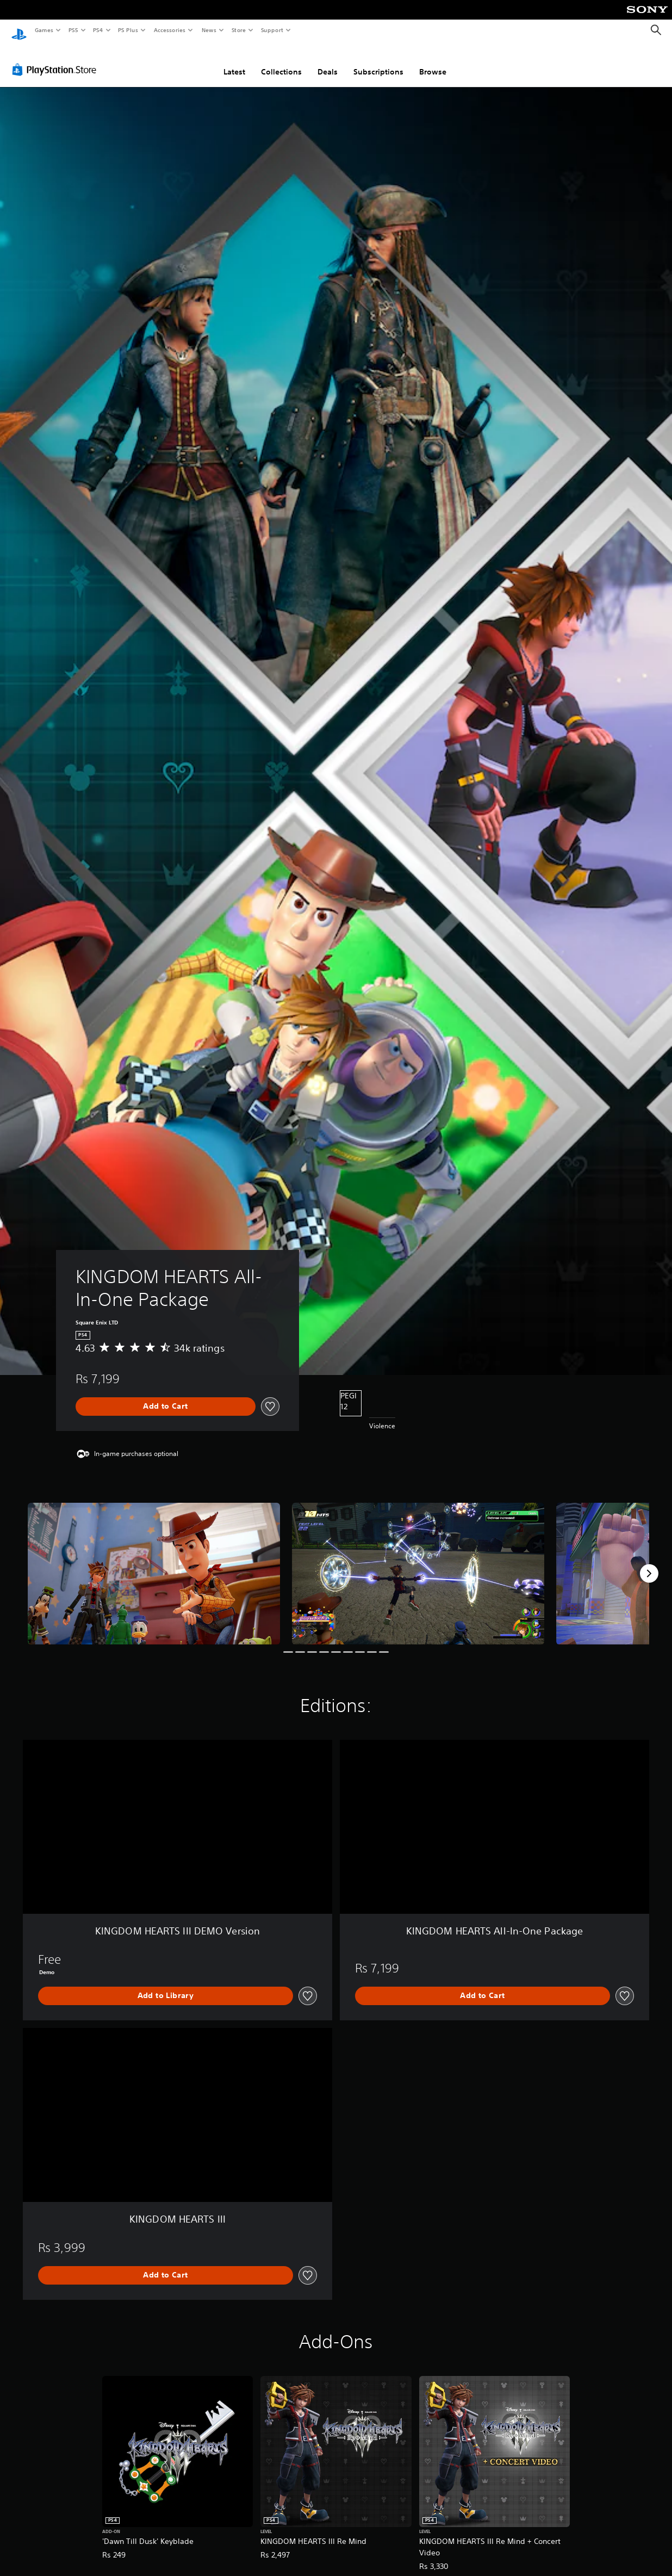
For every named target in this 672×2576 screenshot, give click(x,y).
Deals (328, 61)
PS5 (73, 30)
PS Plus (128, 30)
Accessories (169, 30)
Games (43, 30)
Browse (432, 61)
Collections (281, 61)
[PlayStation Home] (19, 30)
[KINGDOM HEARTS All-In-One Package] (154, 1563)
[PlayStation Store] (56, 59)
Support (271, 30)
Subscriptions (378, 61)
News (209, 30)
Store (238, 30)
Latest (234, 61)
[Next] (649, 1563)
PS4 (97, 30)
